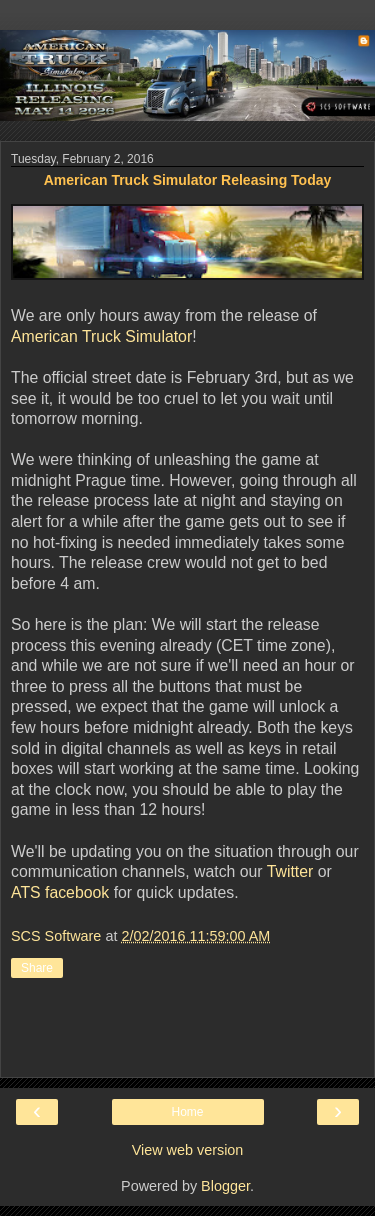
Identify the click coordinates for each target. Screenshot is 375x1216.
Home (187, 1112)
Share (37, 968)
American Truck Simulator (101, 336)
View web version (188, 1150)
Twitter (290, 871)
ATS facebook (60, 892)
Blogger (225, 1186)
